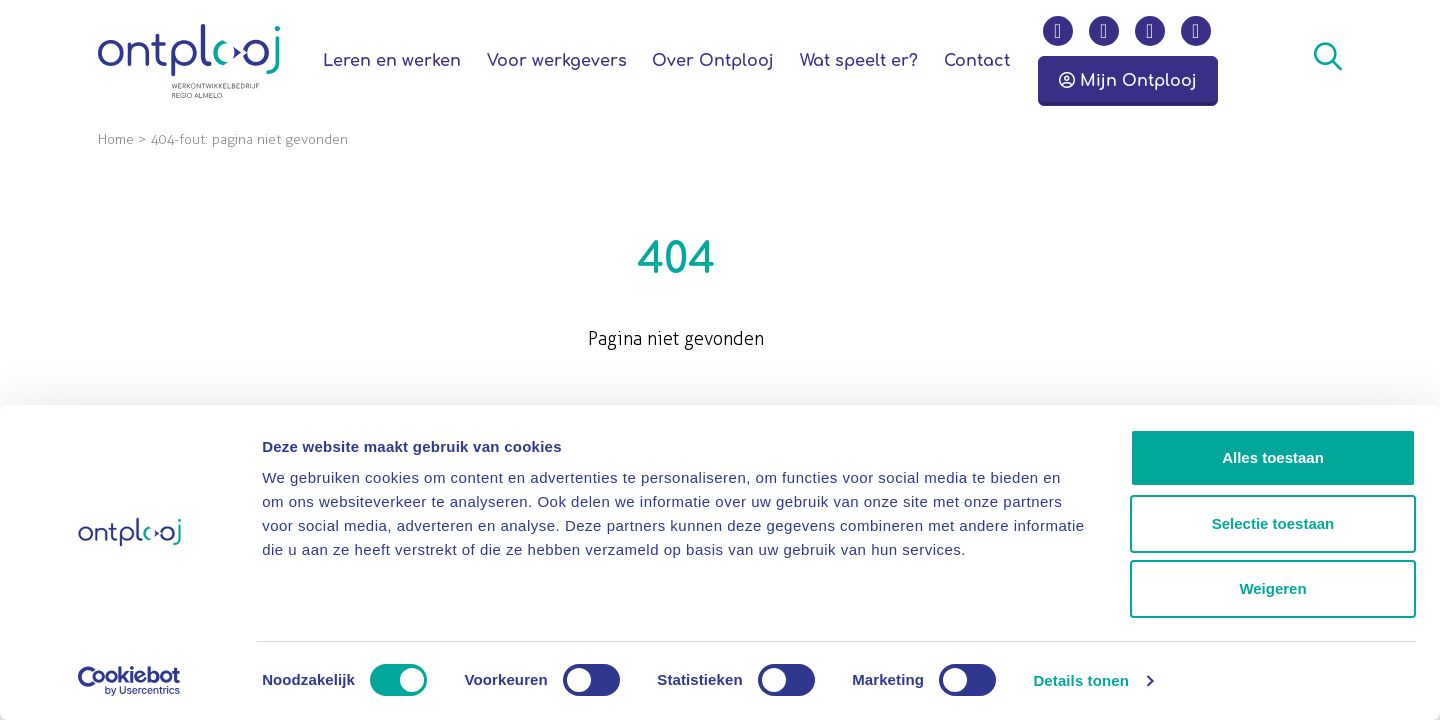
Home (116, 139)
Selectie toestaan (1273, 523)
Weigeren (1272, 588)
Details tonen (1080, 680)
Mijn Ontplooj (1128, 81)
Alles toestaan (1273, 457)
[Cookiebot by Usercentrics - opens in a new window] (129, 681)
